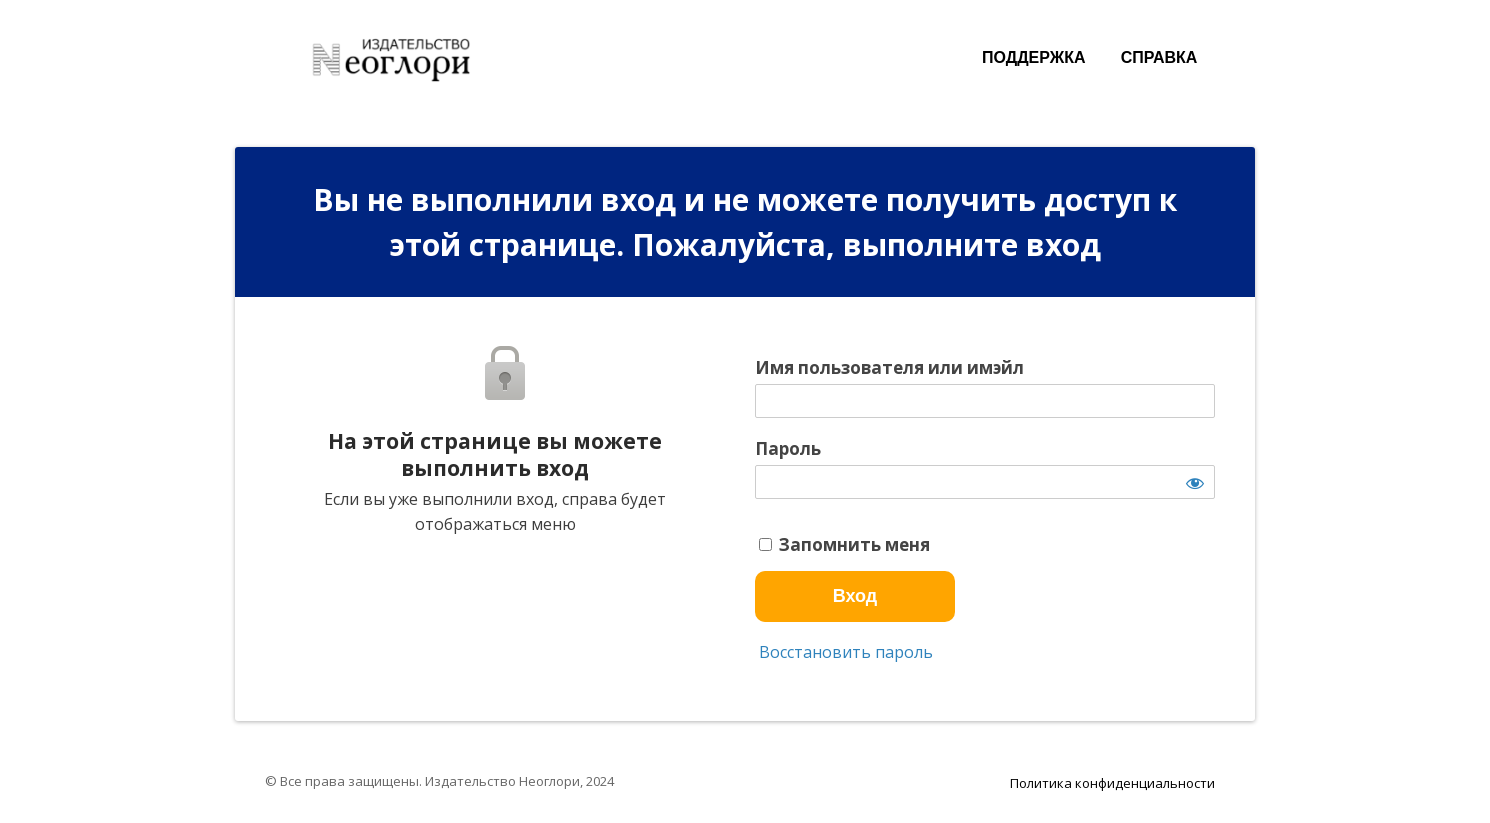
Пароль (788, 449)
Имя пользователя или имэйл (889, 368)
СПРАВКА (1159, 57)
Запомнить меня (844, 545)
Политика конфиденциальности (1112, 783)
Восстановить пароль (844, 652)
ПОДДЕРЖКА (1033, 57)
